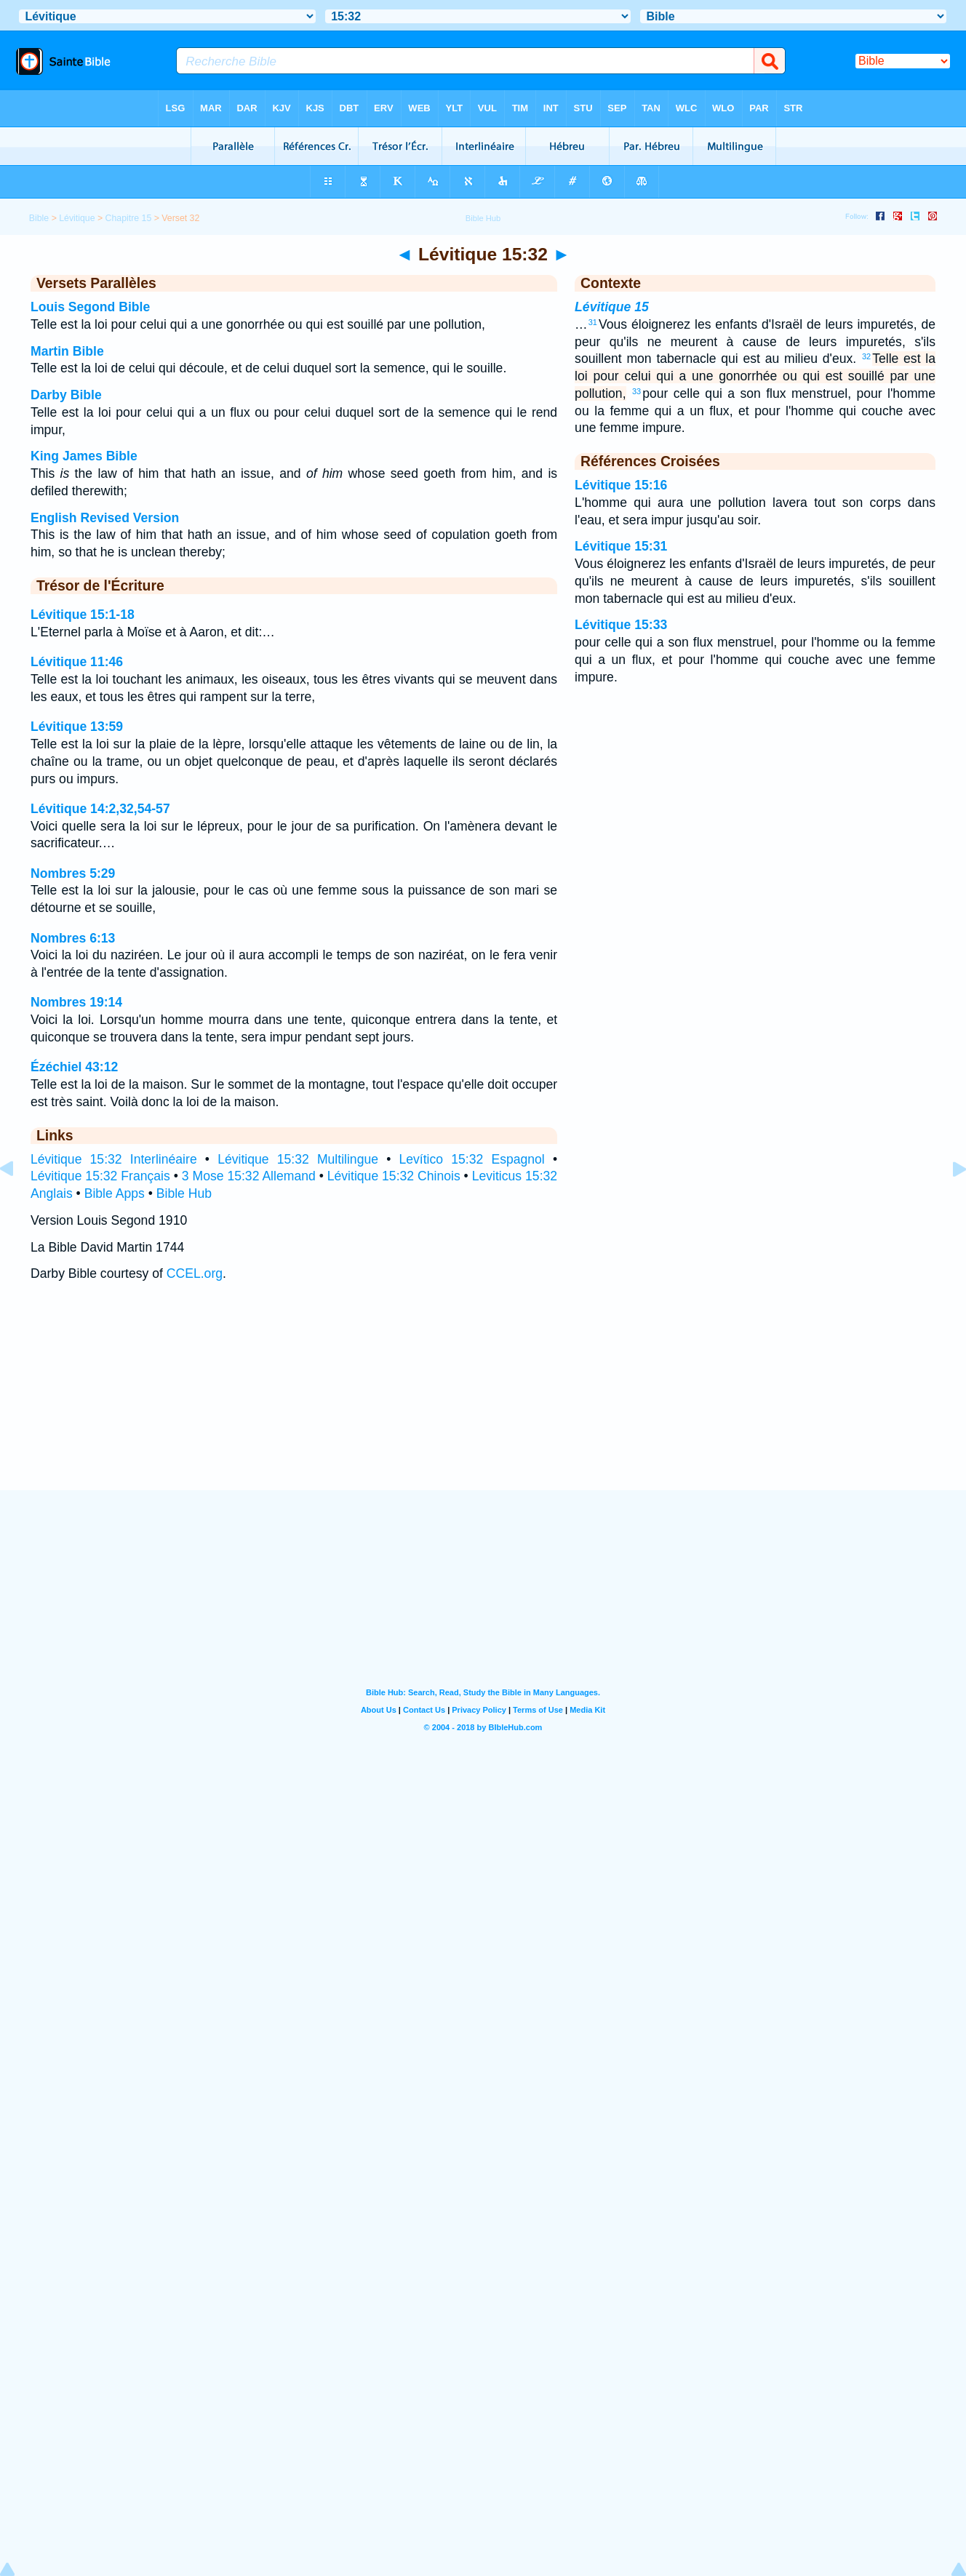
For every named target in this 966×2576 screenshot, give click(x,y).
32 (866, 356)
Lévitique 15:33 (621, 624)
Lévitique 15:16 (621, 485)
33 (636, 391)
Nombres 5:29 (73, 873)
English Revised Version (105, 518)
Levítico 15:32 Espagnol (471, 1159)
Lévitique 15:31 (621, 546)
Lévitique (77, 218)
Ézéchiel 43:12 (74, 1067)
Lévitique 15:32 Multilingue (297, 1159)
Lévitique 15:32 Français (100, 1176)
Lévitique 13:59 (77, 726)
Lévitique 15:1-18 (83, 614)
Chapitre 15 (128, 218)
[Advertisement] (483, 1400)
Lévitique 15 (612, 307)
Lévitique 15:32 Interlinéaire (114, 1159)
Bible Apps (114, 1193)
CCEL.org (195, 1273)
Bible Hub (184, 1193)
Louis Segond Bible (90, 307)
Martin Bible (67, 351)
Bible (39, 218)
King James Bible (84, 456)
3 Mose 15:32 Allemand (249, 1176)
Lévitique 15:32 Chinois (393, 1176)
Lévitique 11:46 (77, 662)
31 (592, 322)
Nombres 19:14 (76, 1002)
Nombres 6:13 (73, 938)
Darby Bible (66, 395)
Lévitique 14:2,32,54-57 (100, 808)
